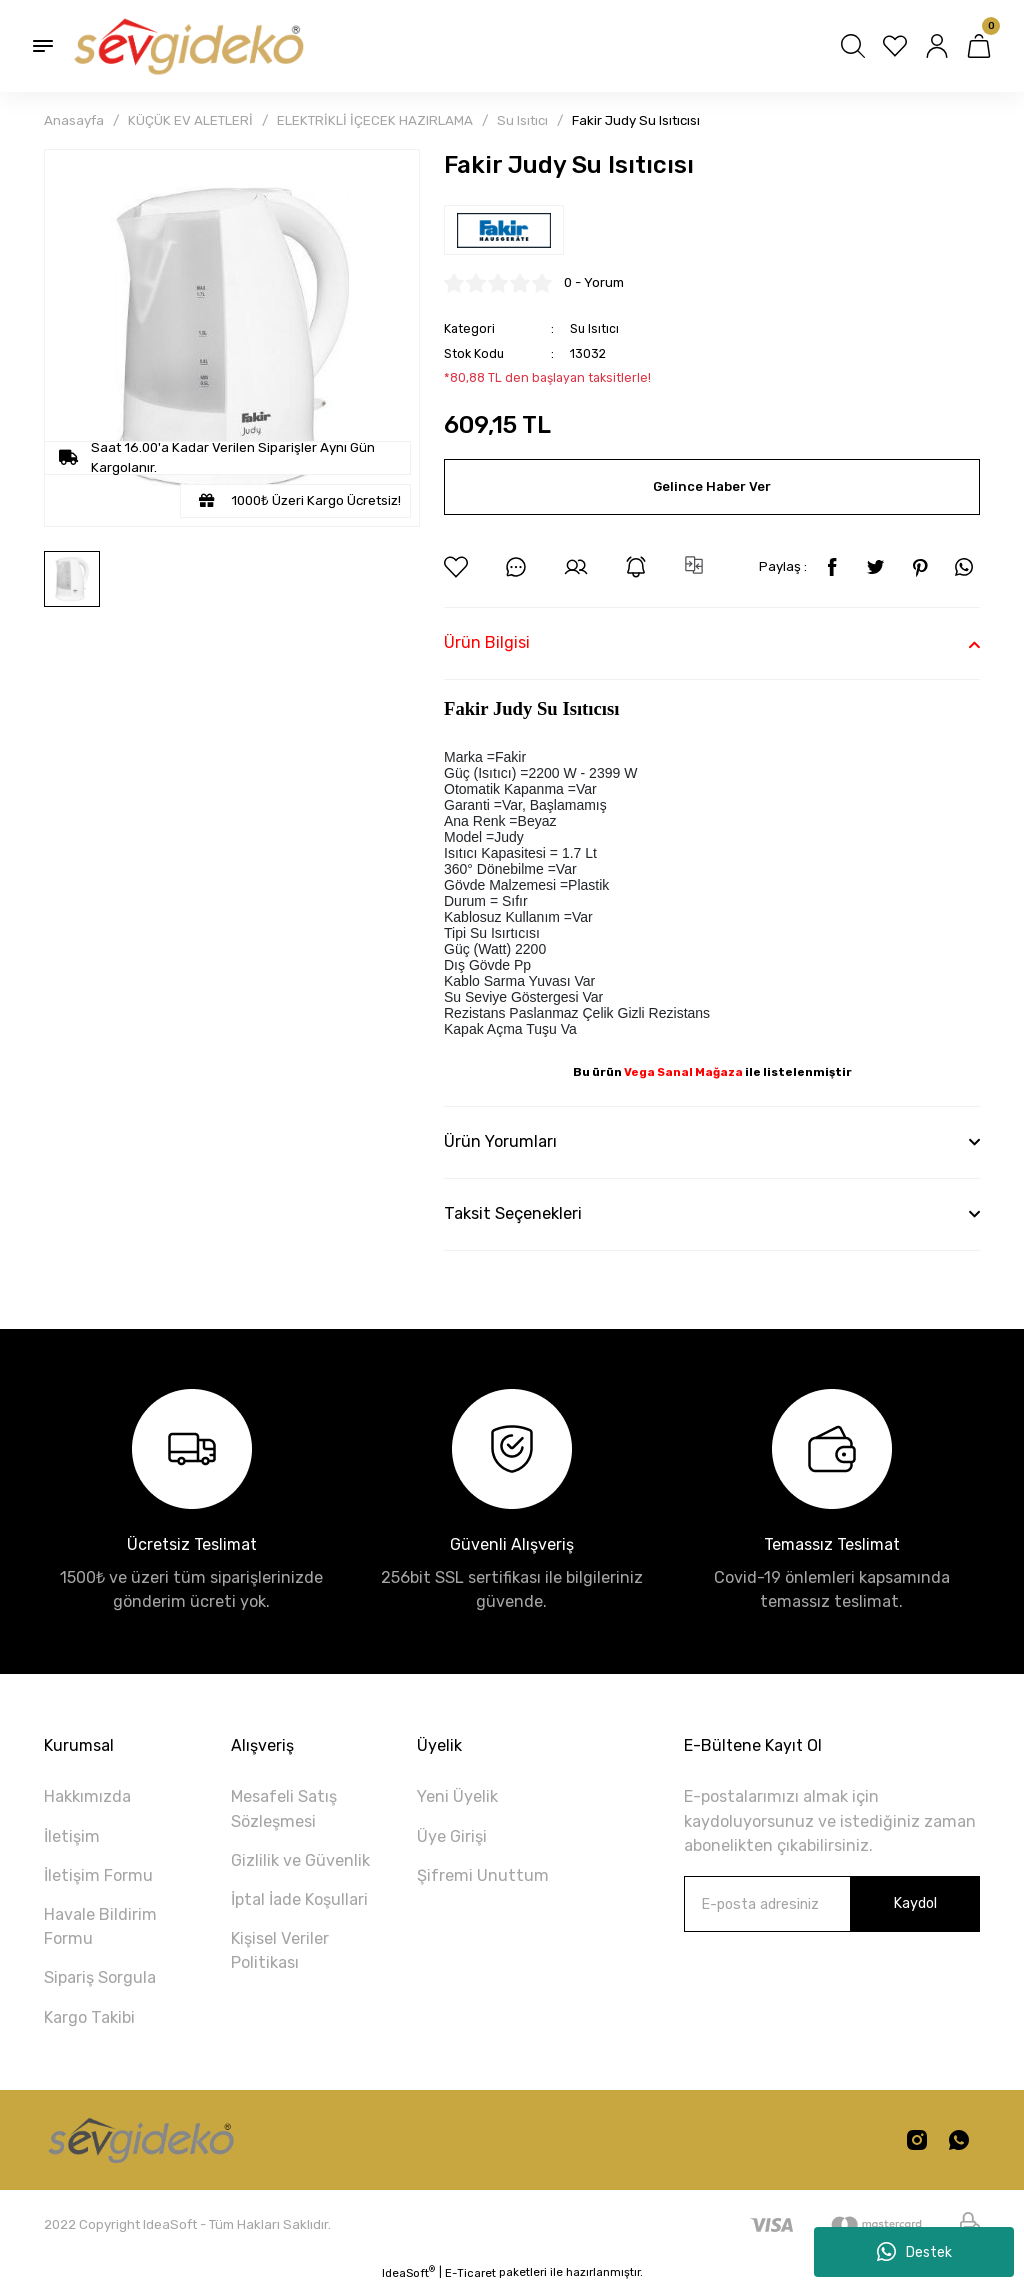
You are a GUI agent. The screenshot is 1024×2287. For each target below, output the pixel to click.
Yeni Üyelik (457, 1796)
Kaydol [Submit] (915, 1903)
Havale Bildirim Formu (100, 1926)
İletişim (72, 1836)
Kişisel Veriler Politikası (280, 1950)
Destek (914, 2252)
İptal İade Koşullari (299, 1899)
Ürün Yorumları (500, 1141)
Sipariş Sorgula (100, 1977)
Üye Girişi (452, 1836)
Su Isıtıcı (594, 328)
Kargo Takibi (89, 2017)
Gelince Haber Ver (712, 486)
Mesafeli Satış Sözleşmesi (284, 1808)
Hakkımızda (87, 1796)
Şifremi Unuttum (483, 1875)
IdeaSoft (408, 2272)
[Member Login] (937, 46)
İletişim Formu (98, 1875)
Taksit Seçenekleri (513, 1213)
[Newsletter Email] (832, 1904)
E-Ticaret (470, 2273)
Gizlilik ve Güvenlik (300, 1860)
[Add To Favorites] (456, 567)
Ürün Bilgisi (487, 642)
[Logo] (187, 46)
